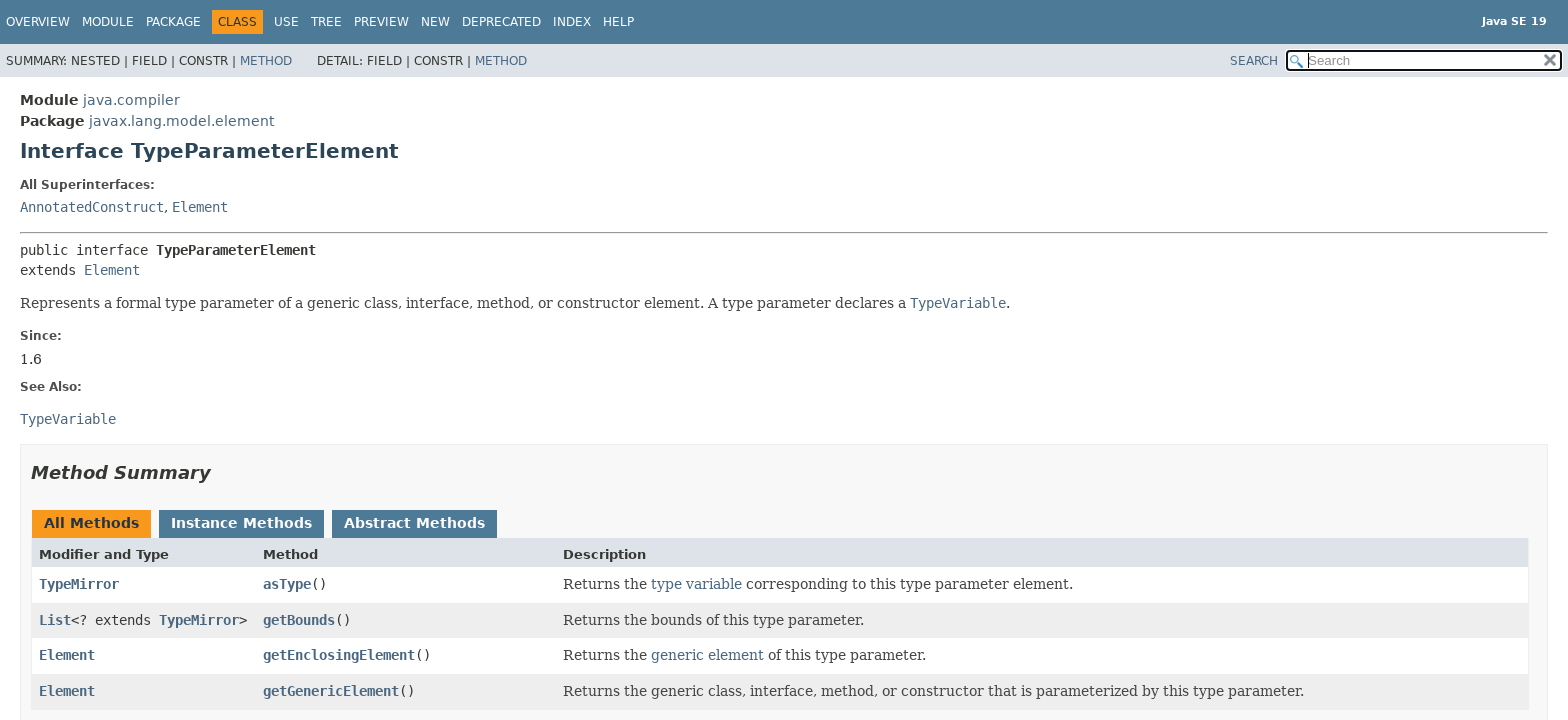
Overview (38, 22)
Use (286, 22)
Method (266, 61)
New (435, 22)
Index (572, 22)
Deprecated (501, 22)
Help (618, 22)
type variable (696, 584)
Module (108, 22)
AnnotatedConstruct (92, 207)
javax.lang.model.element (181, 121)
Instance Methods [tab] (241, 523)
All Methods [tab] (91, 523)
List (55, 620)
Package (173, 22)
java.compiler (131, 100)
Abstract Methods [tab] (414, 523)
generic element (707, 655)
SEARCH (1254, 61)
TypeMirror (79, 584)
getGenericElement (331, 691)
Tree (326, 22)
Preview (381, 22)
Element (200, 207)
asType (287, 584)
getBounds (299, 620)
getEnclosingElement (339, 655)
